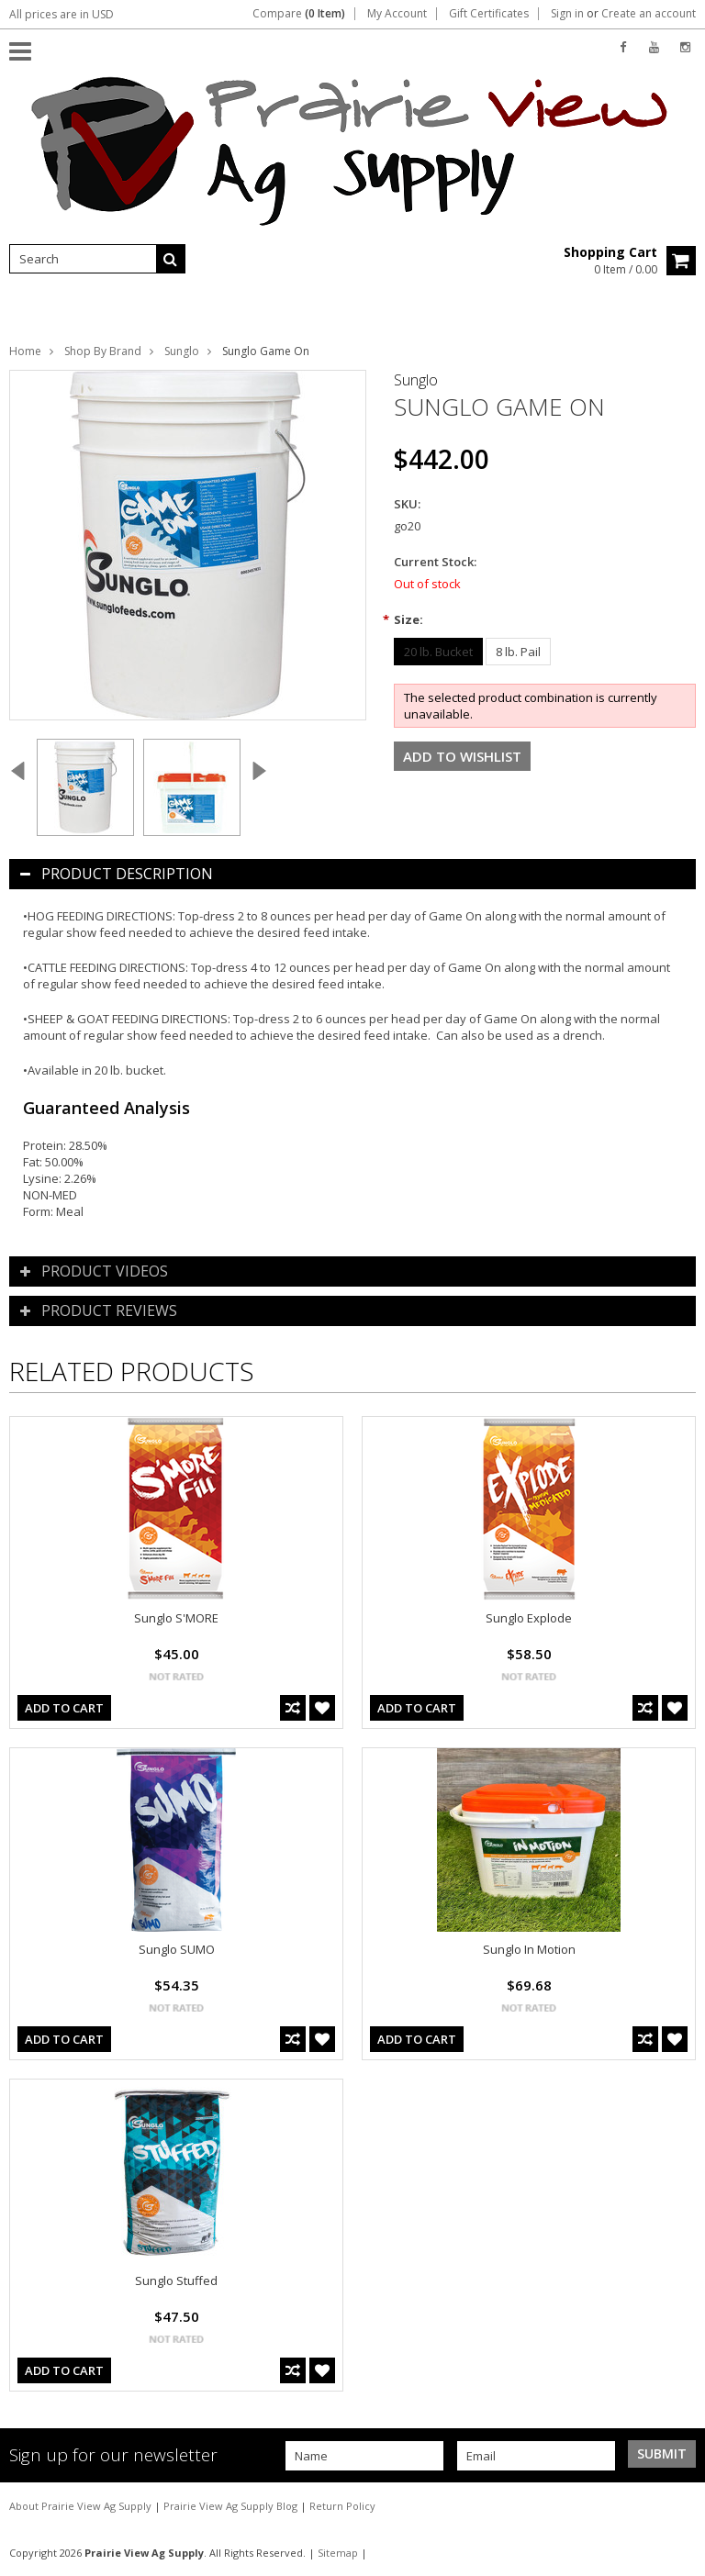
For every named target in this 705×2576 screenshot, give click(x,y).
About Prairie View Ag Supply (81, 2506)
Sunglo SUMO (177, 1949)
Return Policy (342, 2506)
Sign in (567, 13)
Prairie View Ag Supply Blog (231, 2506)
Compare (298, 13)
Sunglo (181, 351)
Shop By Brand (102, 351)
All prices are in (61, 14)
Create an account (648, 13)
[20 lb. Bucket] (438, 651)
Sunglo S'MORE (176, 1618)
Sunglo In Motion (529, 1949)
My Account (397, 13)
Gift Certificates (489, 13)
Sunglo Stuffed (176, 2280)
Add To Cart (64, 1708)
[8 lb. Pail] (518, 651)
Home (25, 351)
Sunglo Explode (529, 1618)
